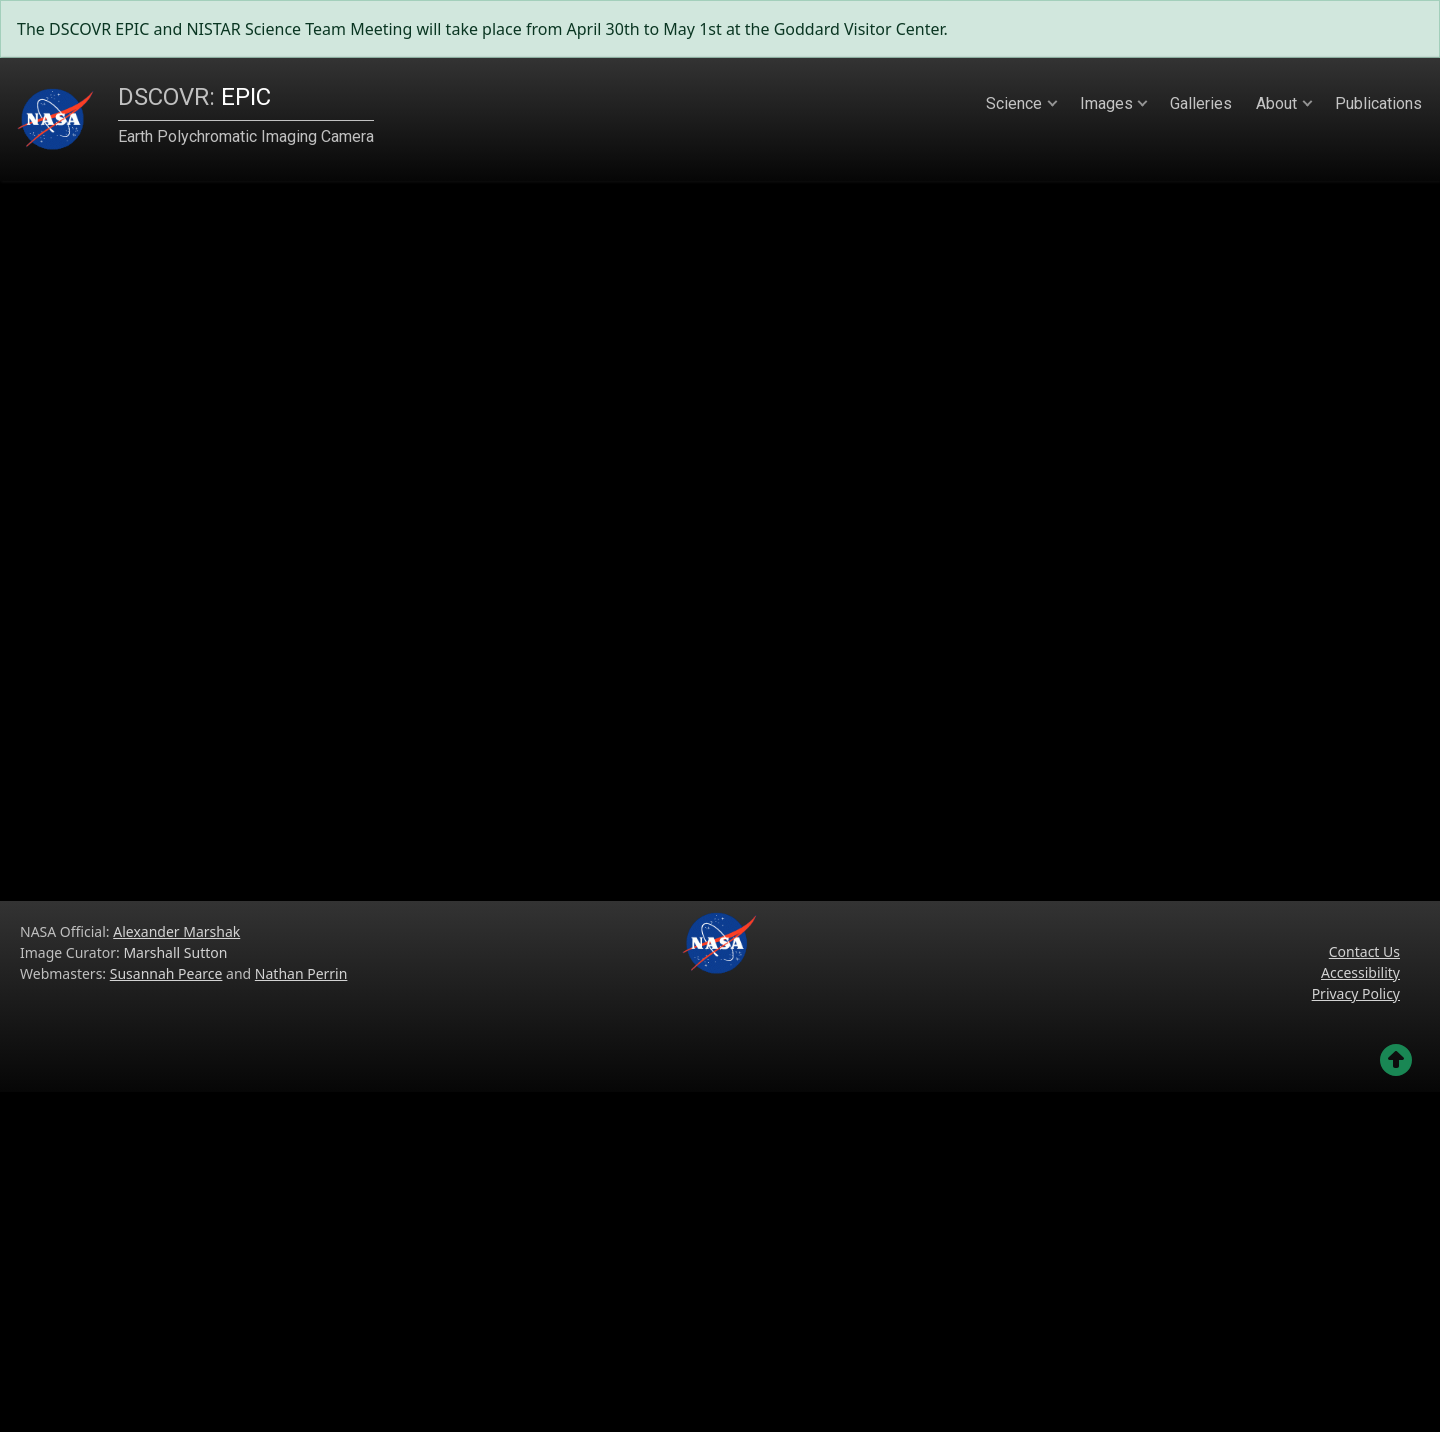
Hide (118, 820)
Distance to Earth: (240, 351)
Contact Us (1364, 1291)
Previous (422, 563)
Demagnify (148, 789)
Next (1338, 563)
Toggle (300, 820)
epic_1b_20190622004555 (240, 284)
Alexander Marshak (176, 1271)
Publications (1378, 103)
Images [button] (1106, 103)
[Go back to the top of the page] (1396, 1400)
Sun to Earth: (240, 426)
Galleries (1201, 103)
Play (273, 789)
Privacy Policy (1356, 1333)
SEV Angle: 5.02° (240, 464)
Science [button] (1014, 103)
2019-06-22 (300, 757)
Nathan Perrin (301, 1313)
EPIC (194, 97)
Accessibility (1360, 1312)
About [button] (1276, 103)
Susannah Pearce (166, 1313)
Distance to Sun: (240, 389)
